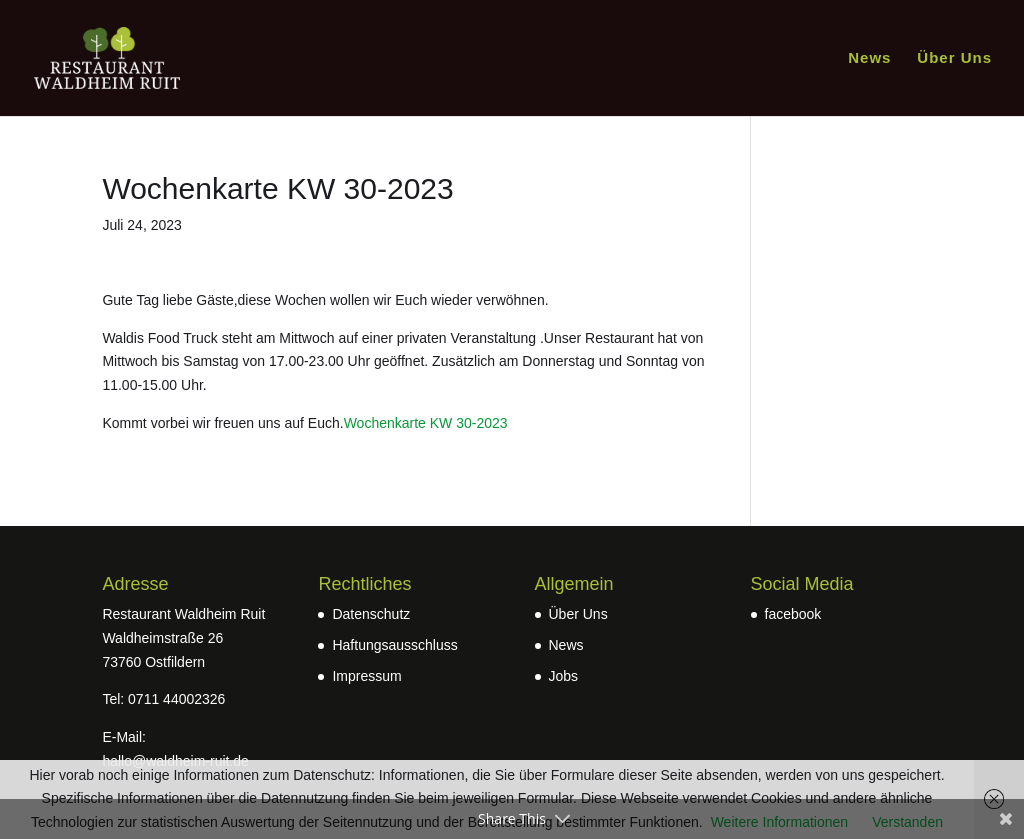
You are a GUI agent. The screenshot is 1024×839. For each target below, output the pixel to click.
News (869, 58)
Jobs (564, 676)
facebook (793, 614)
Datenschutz (371, 614)
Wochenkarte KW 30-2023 (426, 423)
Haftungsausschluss (394, 645)
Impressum (366, 676)
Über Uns (954, 58)
